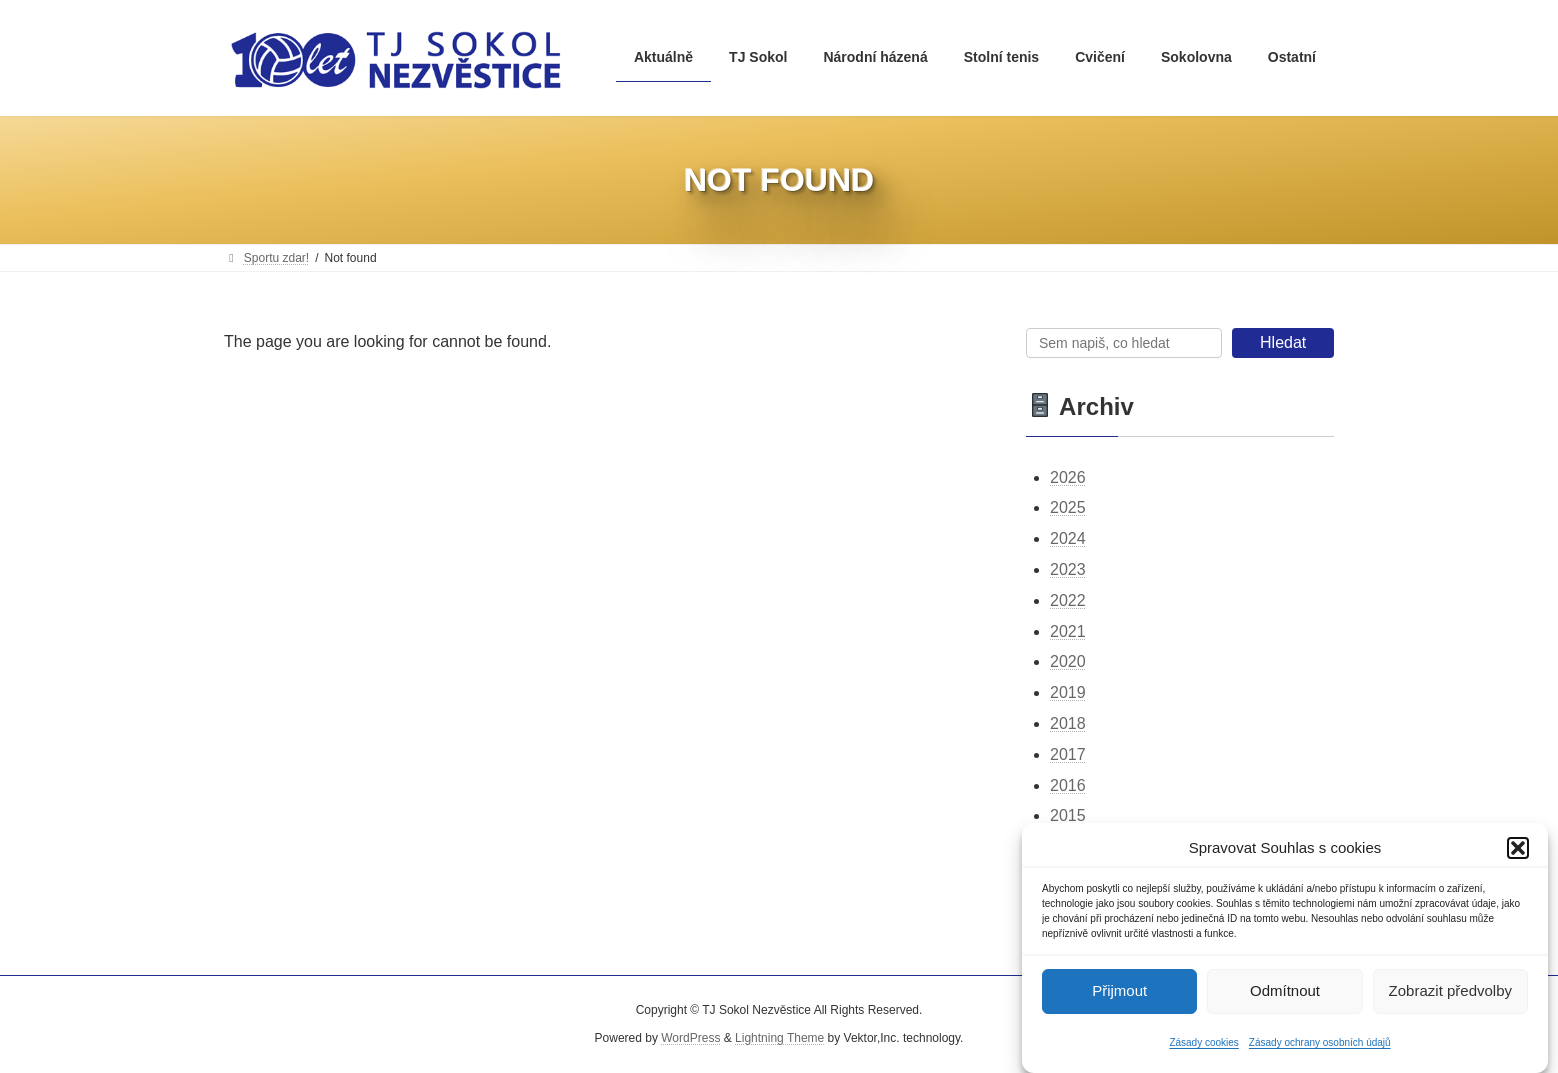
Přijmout (1119, 996)
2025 (1068, 508)
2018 (1068, 723)
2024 (1068, 538)
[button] (1518, 854)
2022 (1068, 600)
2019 (1068, 692)
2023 (1068, 569)
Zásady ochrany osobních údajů (1320, 1048)
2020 (1068, 662)
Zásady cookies (1203, 1048)
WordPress (690, 1038)
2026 (1068, 477)
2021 (1068, 631)
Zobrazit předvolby (1450, 996)
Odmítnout (1285, 996)
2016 (1068, 785)
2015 (1068, 816)
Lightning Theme (779, 1038)
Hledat (1283, 342)
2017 (1068, 754)
